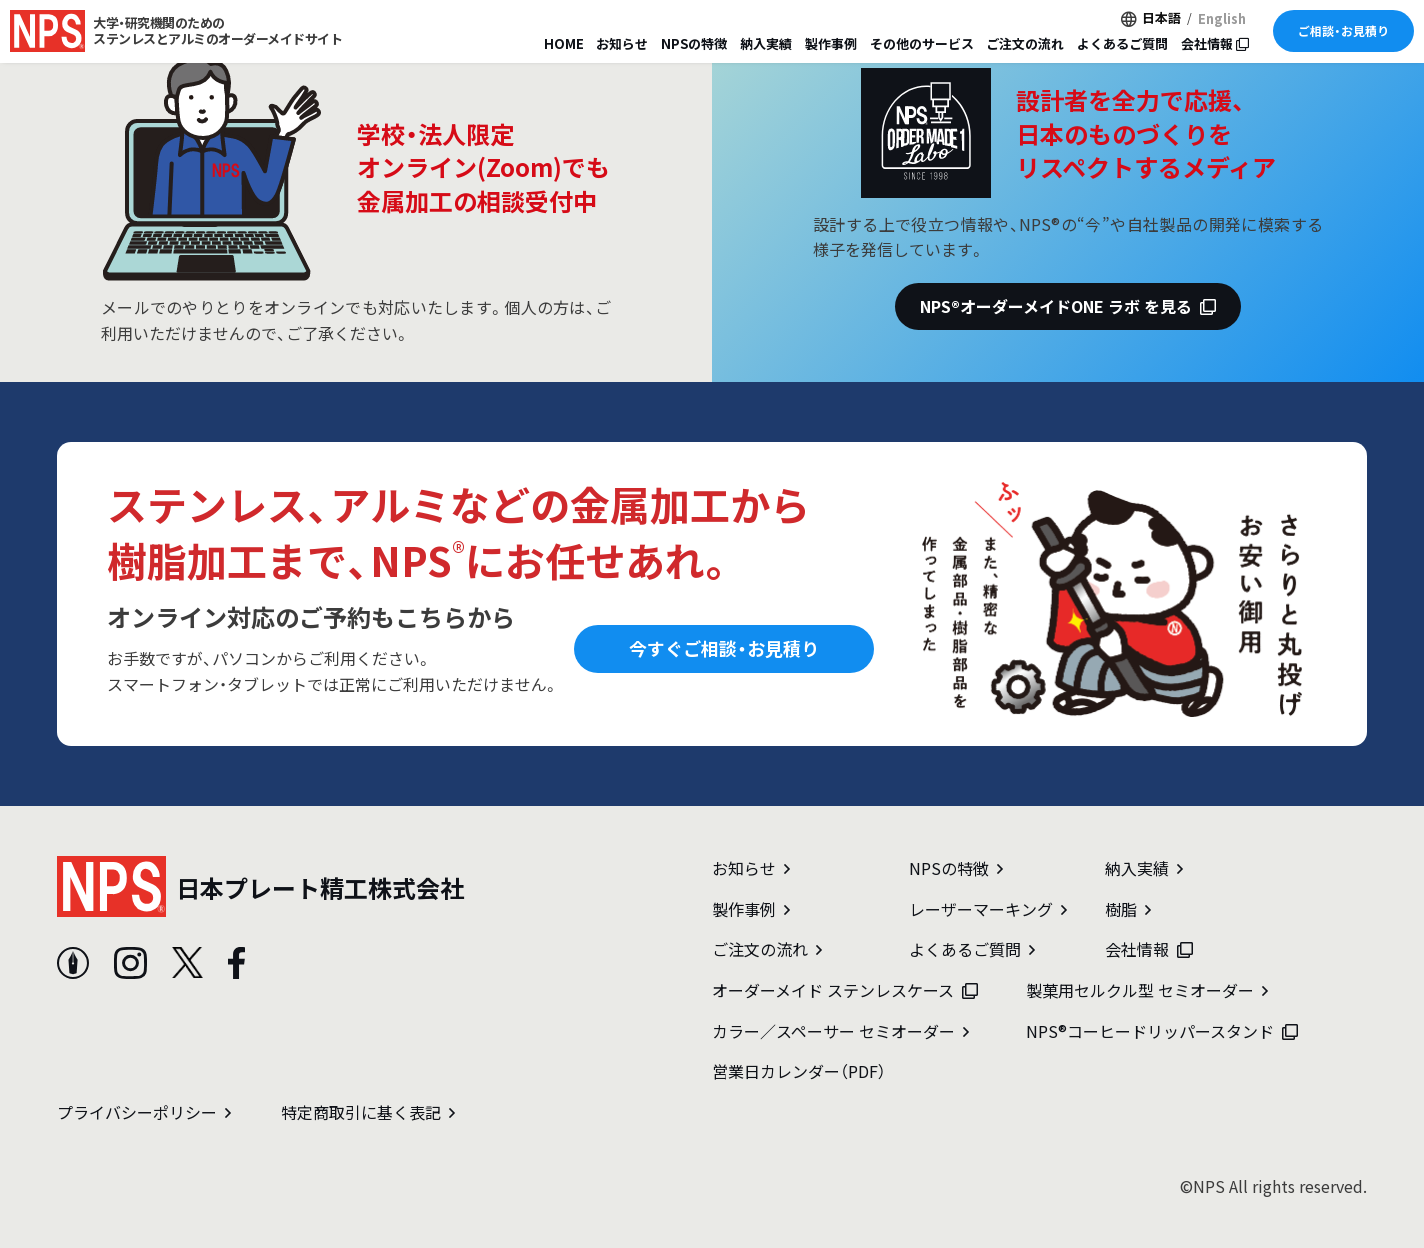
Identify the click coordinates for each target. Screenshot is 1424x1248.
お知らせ (622, 43)
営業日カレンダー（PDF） (799, 1071)
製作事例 (831, 43)
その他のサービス (922, 43)
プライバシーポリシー (144, 1112)
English (1222, 18)
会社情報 (1215, 43)
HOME (564, 43)
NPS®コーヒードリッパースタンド (1162, 1031)
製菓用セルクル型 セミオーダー (1147, 990)
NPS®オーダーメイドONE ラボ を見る (1068, 306)
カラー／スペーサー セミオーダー (840, 1031)
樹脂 (1128, 909)
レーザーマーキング (988, 909)
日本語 (1161, 17)
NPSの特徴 (694, 43)
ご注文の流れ (1025, 43)
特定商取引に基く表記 (368, 1112)
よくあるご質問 (1122, 43)
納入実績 (766, 43)
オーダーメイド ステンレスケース (845, 990)
